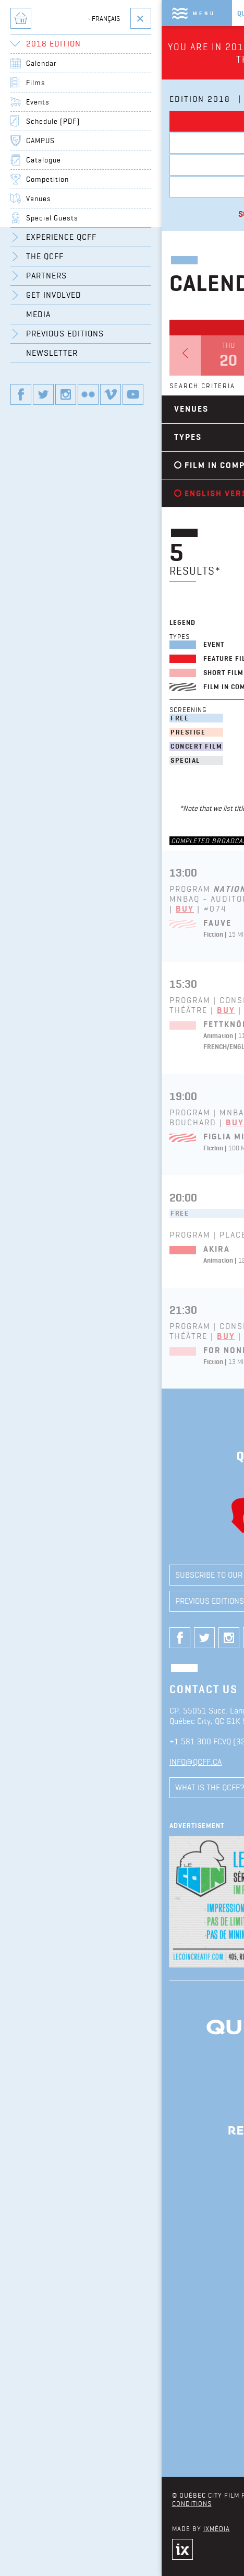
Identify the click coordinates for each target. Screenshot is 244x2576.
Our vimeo (119, 1637)
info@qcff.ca (37, 1762)
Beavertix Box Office (125, 187)
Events (125, 165)
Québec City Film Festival (120, 13)
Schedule (98, 214)
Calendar (125, 121)
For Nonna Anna (84, 1350)
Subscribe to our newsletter (75, 1575)
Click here (177, 46)
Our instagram (70, 1637)
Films (125, 143)
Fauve (59, 923)
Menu (46, 13)
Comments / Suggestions (152, 1787)
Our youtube (144, 1637)
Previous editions (51, 1601)
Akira (58, 1249)
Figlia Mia (68, 1136)
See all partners (125, 2451)
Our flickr (95, 1637)
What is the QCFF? (52, 1787)
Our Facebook (21, 1637)
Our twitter (46, 1637)
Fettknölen (73, 1024)
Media (161, 1575)
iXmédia (58, 2528)
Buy (27, 909)
